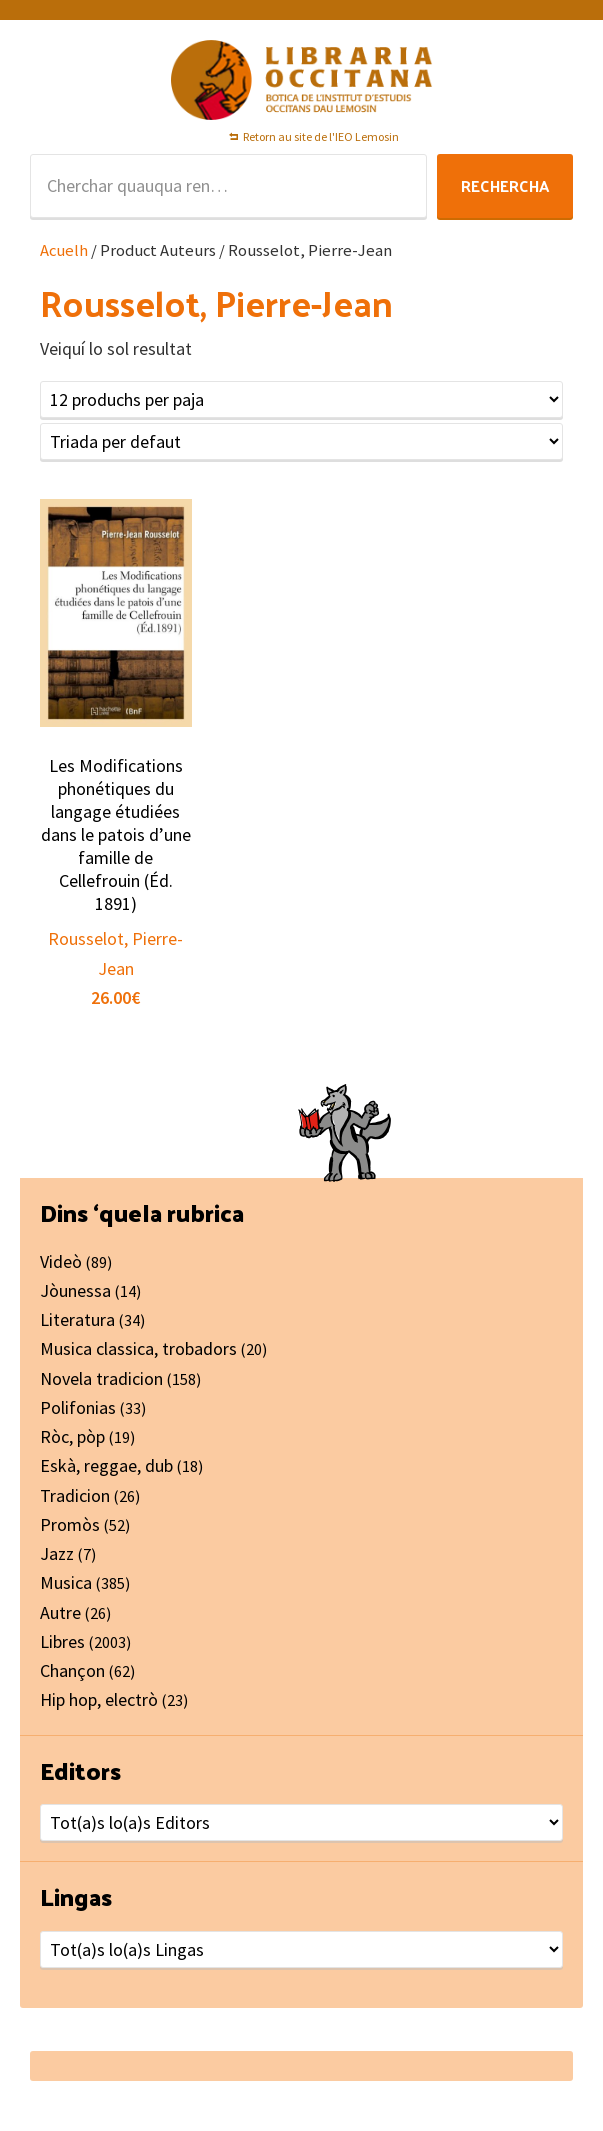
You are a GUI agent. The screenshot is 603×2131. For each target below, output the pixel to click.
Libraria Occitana (302, 80)
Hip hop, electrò (99, 1699)
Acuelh (64, 250)
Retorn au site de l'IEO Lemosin (321, 136)
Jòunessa (75, 1290)
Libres (62, 1641)
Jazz (57, 1553)
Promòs (70, 1524)
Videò (61, 1261)
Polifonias (78, 1407)
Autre (60, 1612)
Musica (66, 1582)
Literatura (77, 1319)
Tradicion (75, 1495)
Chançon (72, 1670)
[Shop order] (301, 441)
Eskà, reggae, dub (106, 1465)
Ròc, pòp (72, 1436)
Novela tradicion (101, 1378)
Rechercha (505, 185)
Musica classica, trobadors (138, 1348)
